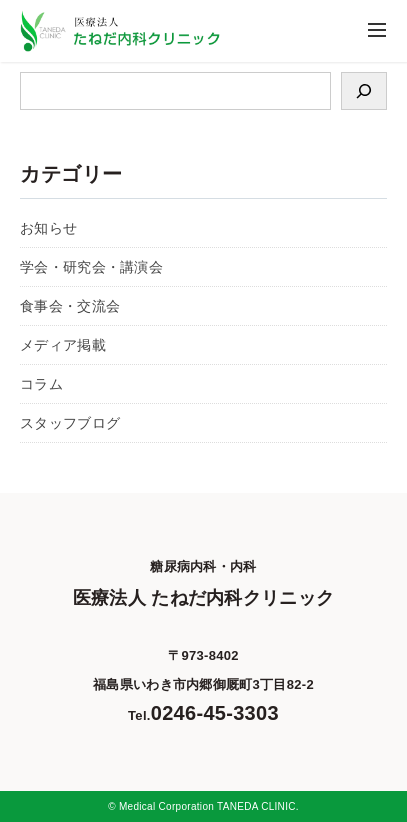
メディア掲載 (63, 345)
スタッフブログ (70, 423)
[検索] (364, 91)
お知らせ (48, 228)
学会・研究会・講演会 (91, 267)
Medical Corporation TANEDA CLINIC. (209, 806)
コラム (41, 384)
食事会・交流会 (70, 306)
